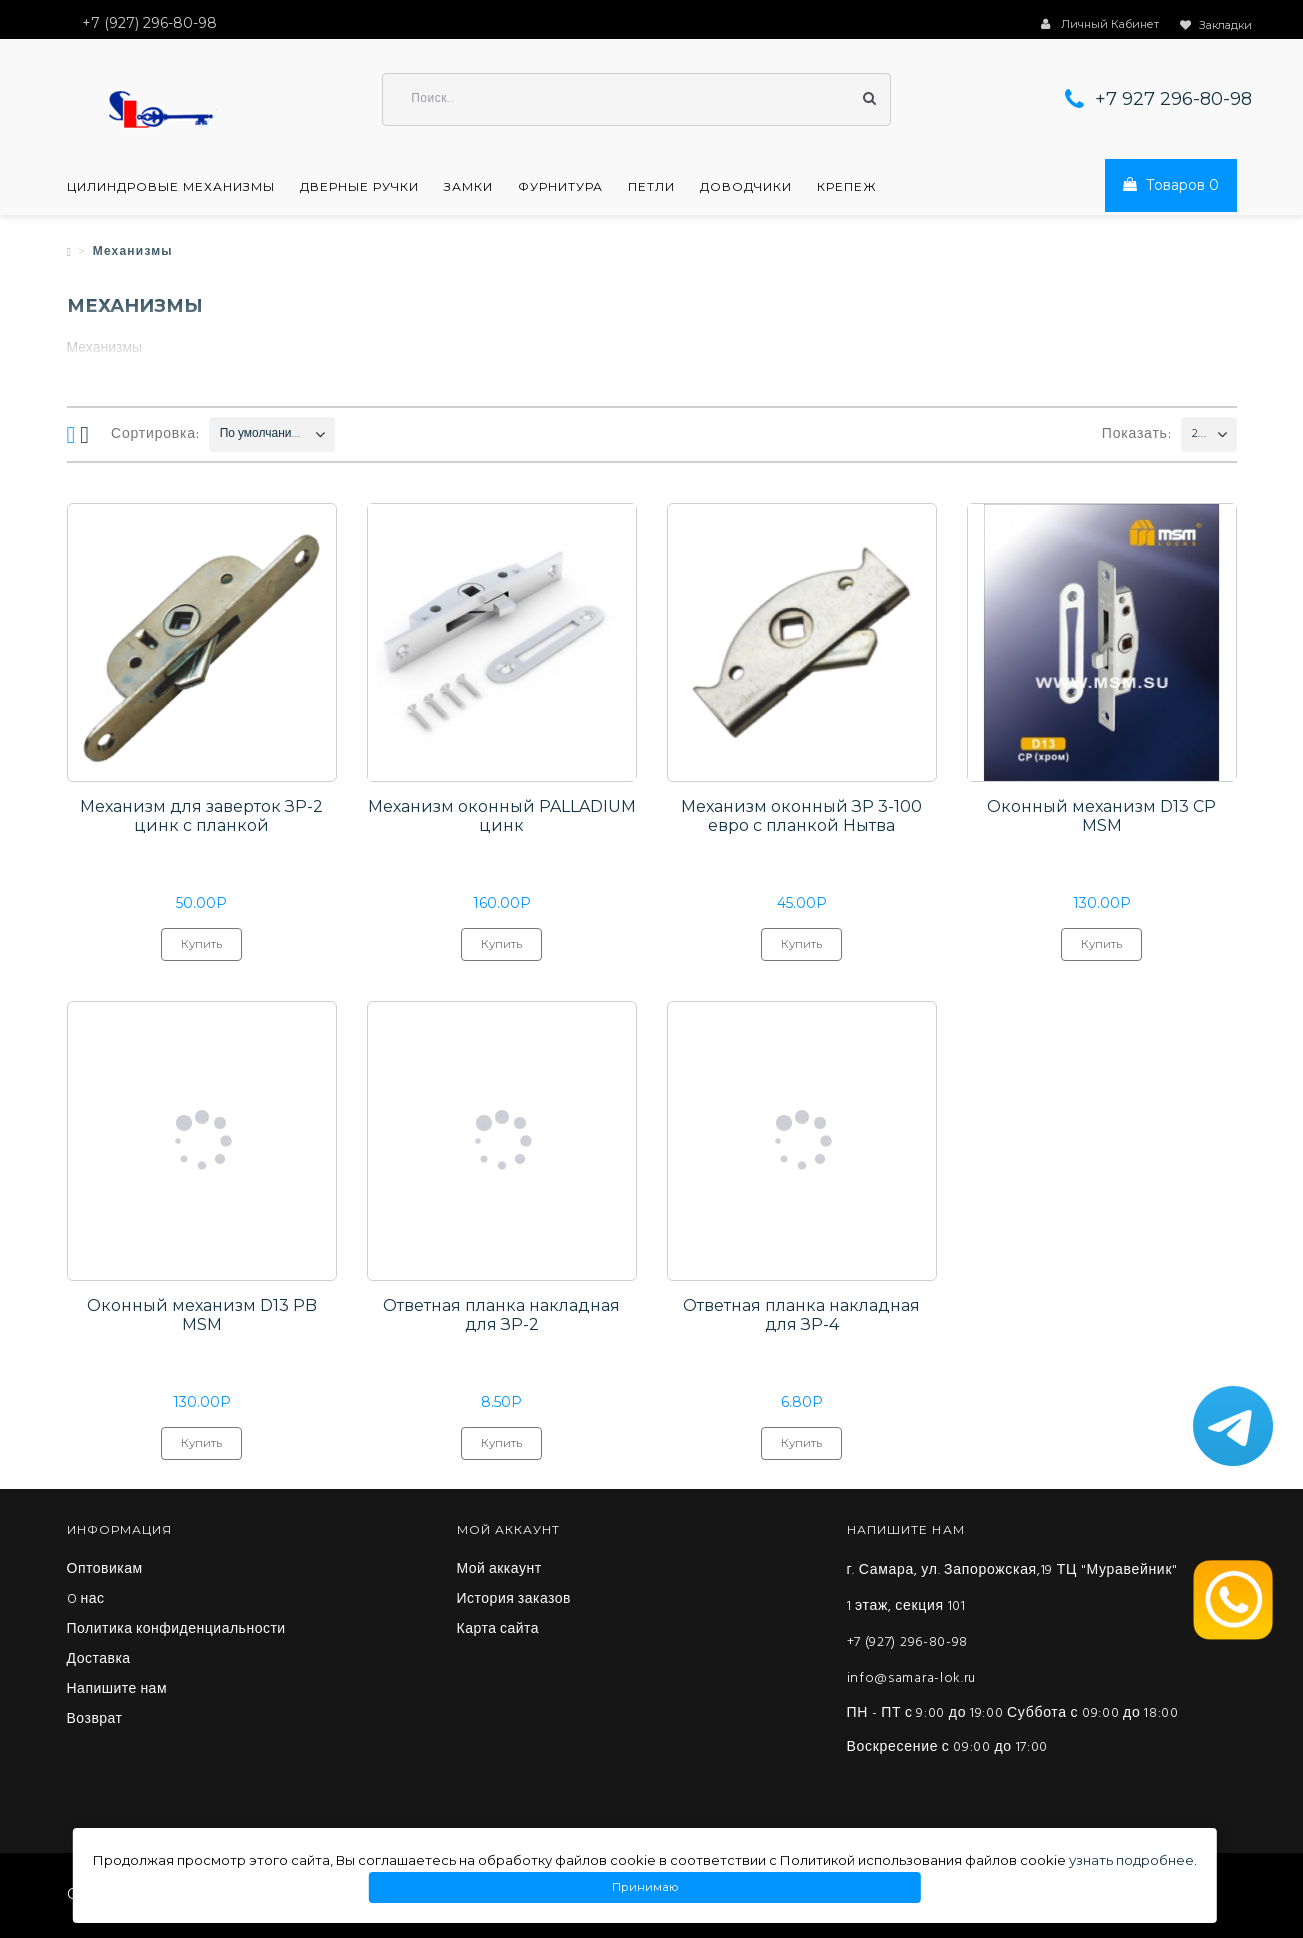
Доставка (99, 1662)
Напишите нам (117, 1692)
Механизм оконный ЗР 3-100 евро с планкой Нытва (801, 818)
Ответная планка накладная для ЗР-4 (801, 1317)
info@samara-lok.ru (912, 1680)
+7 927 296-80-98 (1173, 100)
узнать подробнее (1131, 1860)
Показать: (1137, 435)
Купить (201, 951)
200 (1199, 435)
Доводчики (746, 188)
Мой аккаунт (499, 1572)
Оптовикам (105, 1572)
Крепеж (847, 188)
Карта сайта (498, 1632)
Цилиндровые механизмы (171, 188)
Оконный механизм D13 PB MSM (202, 1317)
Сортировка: (155, 435)
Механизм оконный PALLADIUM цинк (502, 818)
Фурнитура (560, 188)
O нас (86, 1602)
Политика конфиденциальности (176, 1632)
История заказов (514, 1602)
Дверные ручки (359, 188)
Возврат (95, 1722)
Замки (468, 188)
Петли (651, 188)
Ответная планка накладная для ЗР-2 (501, 1317)
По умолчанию (260, 435)
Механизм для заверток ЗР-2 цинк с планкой (201, 818)
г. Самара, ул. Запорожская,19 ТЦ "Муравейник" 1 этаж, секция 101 (1012, 1590)
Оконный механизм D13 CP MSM (1101, 818)
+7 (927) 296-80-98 (908, 1644)
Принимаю (645, 1887)
